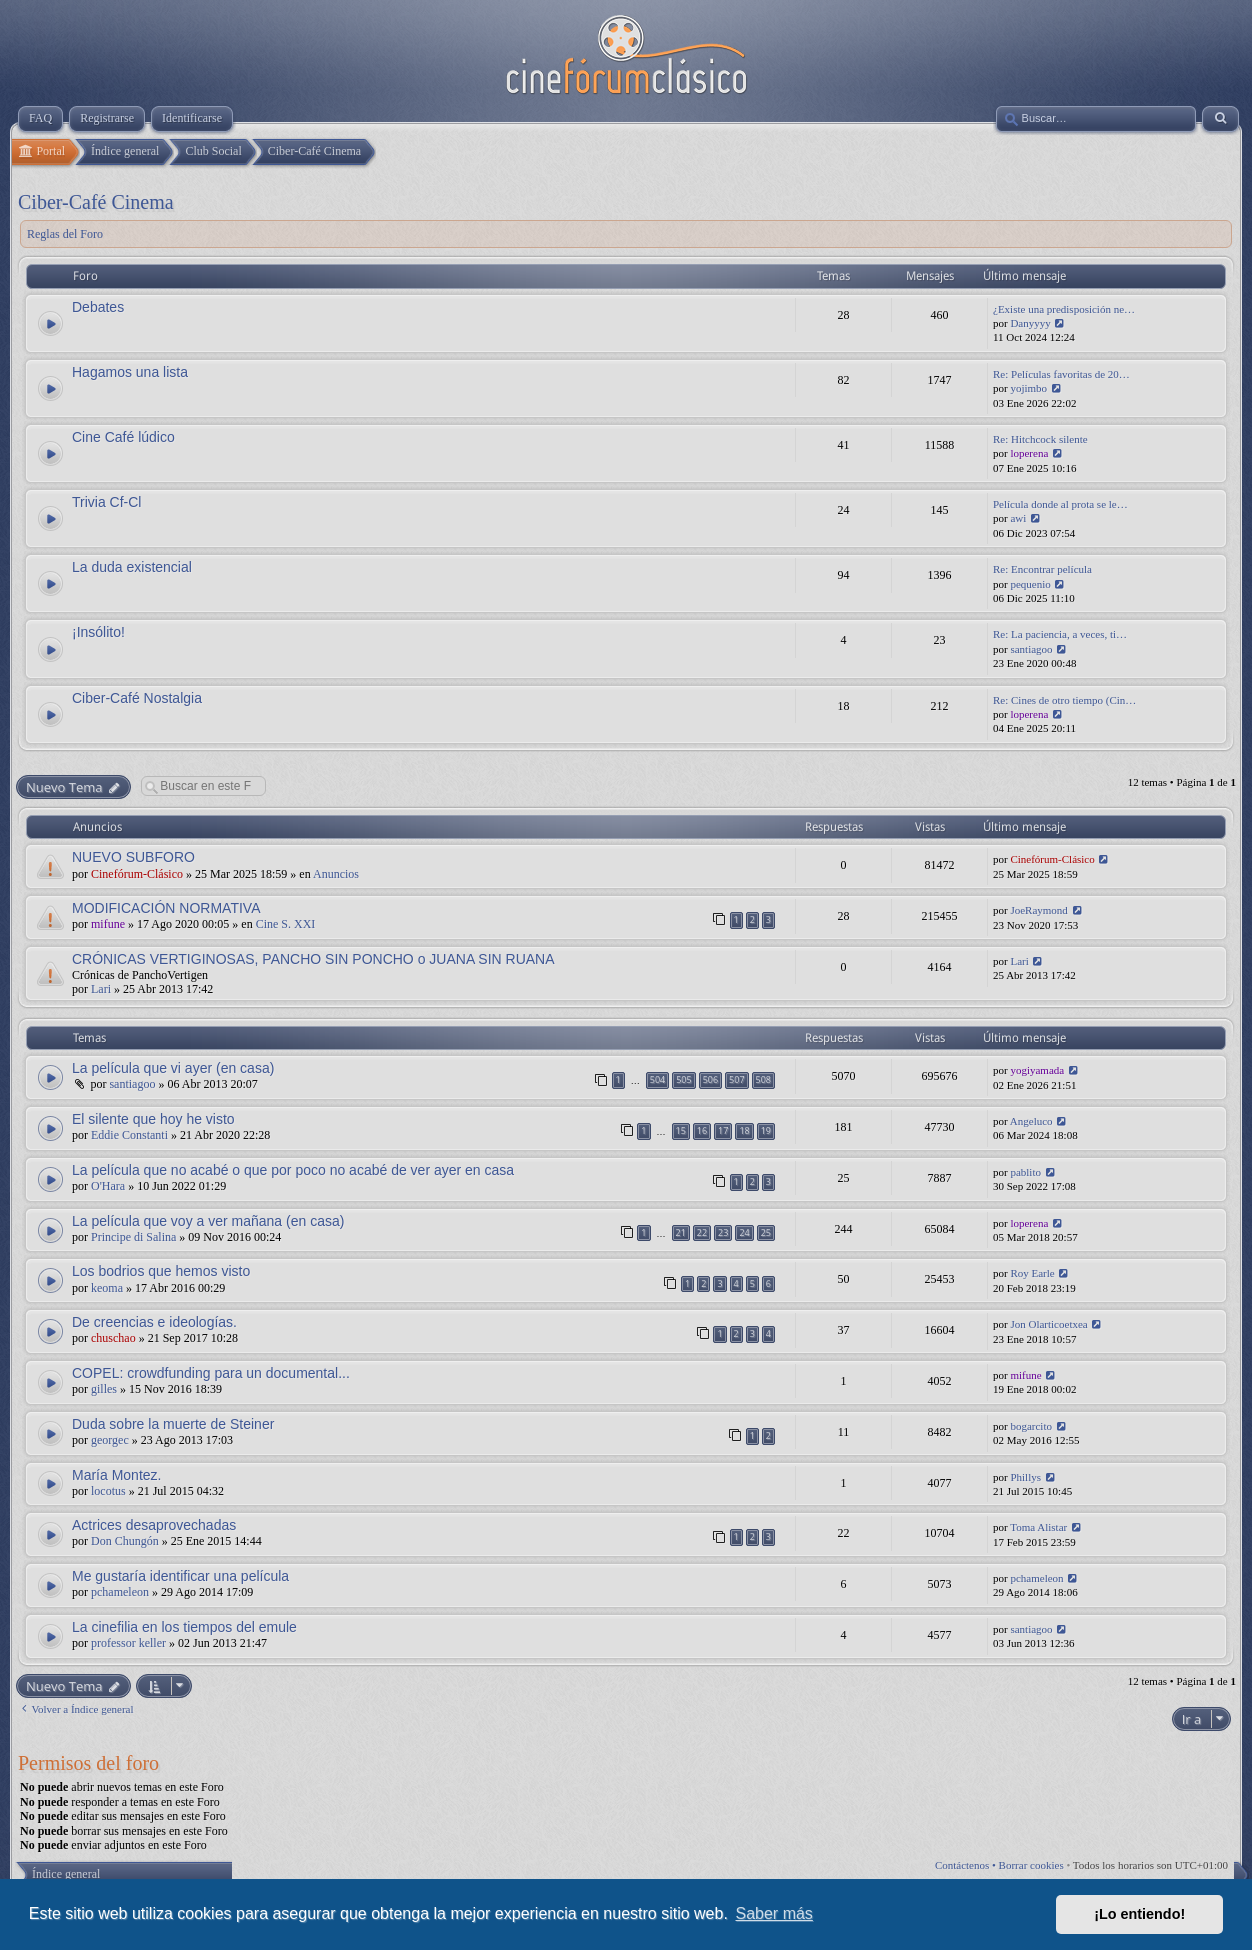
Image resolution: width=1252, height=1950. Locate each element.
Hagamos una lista (130, 372)
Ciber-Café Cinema (96, 202)
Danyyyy (1030, 323)
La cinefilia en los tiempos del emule (184, 1627)
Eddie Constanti (129, 1135)
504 (657, 1079)
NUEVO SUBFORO (133, 857)
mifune (108, 924)
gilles (104, 1389)
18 (744, 1130)
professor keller (128, 1643)
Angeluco (1031, 1121)
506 (710, 1079)
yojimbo (1028, 388)
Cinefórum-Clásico (137, 874)
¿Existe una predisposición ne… (1064, 309)
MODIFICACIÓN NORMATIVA (166, 908)
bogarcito (1031, 1426)
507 (736, 1079)
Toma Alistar (1038, 1527)
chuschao (113, 1338)
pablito (1025, 1172)
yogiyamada (1037, 1070)
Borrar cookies (1031, 1865)
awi (1018, 518)
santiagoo (1031, 649)
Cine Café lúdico (123, 437)
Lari (101, 989)
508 (763, 1079)
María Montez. (116, 1475)
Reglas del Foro (65, 234)
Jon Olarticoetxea (1048, 1324)
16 (702, 1130)
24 (744, 1232)
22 (702, 1232)
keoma (107, 1288)
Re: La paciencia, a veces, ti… (1060, 634)
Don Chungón (125, 1541)
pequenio (1030, 584)
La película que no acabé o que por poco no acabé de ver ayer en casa (293, 1170)
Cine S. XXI (286, 924)
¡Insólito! (98, 632)
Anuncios (336, 874)
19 (766, 1130)
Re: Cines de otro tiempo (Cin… (1064, 700)
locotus (108, 1491)
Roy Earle (1032, 1273)
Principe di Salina (133, 1237)
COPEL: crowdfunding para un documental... (211, 1373)
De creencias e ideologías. (154, 1322)
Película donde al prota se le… (1060, 504)
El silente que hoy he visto (153, 1119)
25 (766, 1232)
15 (681, 1130)
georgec (110, 1440)
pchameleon (120, 1592)
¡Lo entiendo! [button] (1139, 1914)
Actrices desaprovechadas (154, 1525)
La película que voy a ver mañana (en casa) (208, 1221)
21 (681, 1232)
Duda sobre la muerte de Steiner (173, 1424)
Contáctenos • (967, 1865)
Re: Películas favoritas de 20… (1061, 374)
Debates (98, 307)
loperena (1029, 453)
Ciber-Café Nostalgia (137, 698)
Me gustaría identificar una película (180, 1576)
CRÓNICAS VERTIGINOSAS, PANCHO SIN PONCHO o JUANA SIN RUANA (313, 959)
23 (723, 1232)
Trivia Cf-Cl (106, 502)
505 (683, 1079)
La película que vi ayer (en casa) (173, 1068)
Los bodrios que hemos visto (161, 1271)
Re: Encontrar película (1042, 569)
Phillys (1025, 1477)
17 (723, 1130)
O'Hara (108, 1186)
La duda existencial (132, 567)
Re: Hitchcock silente (1040, 439)
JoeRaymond (1038, 910)
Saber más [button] (774, 1913)
